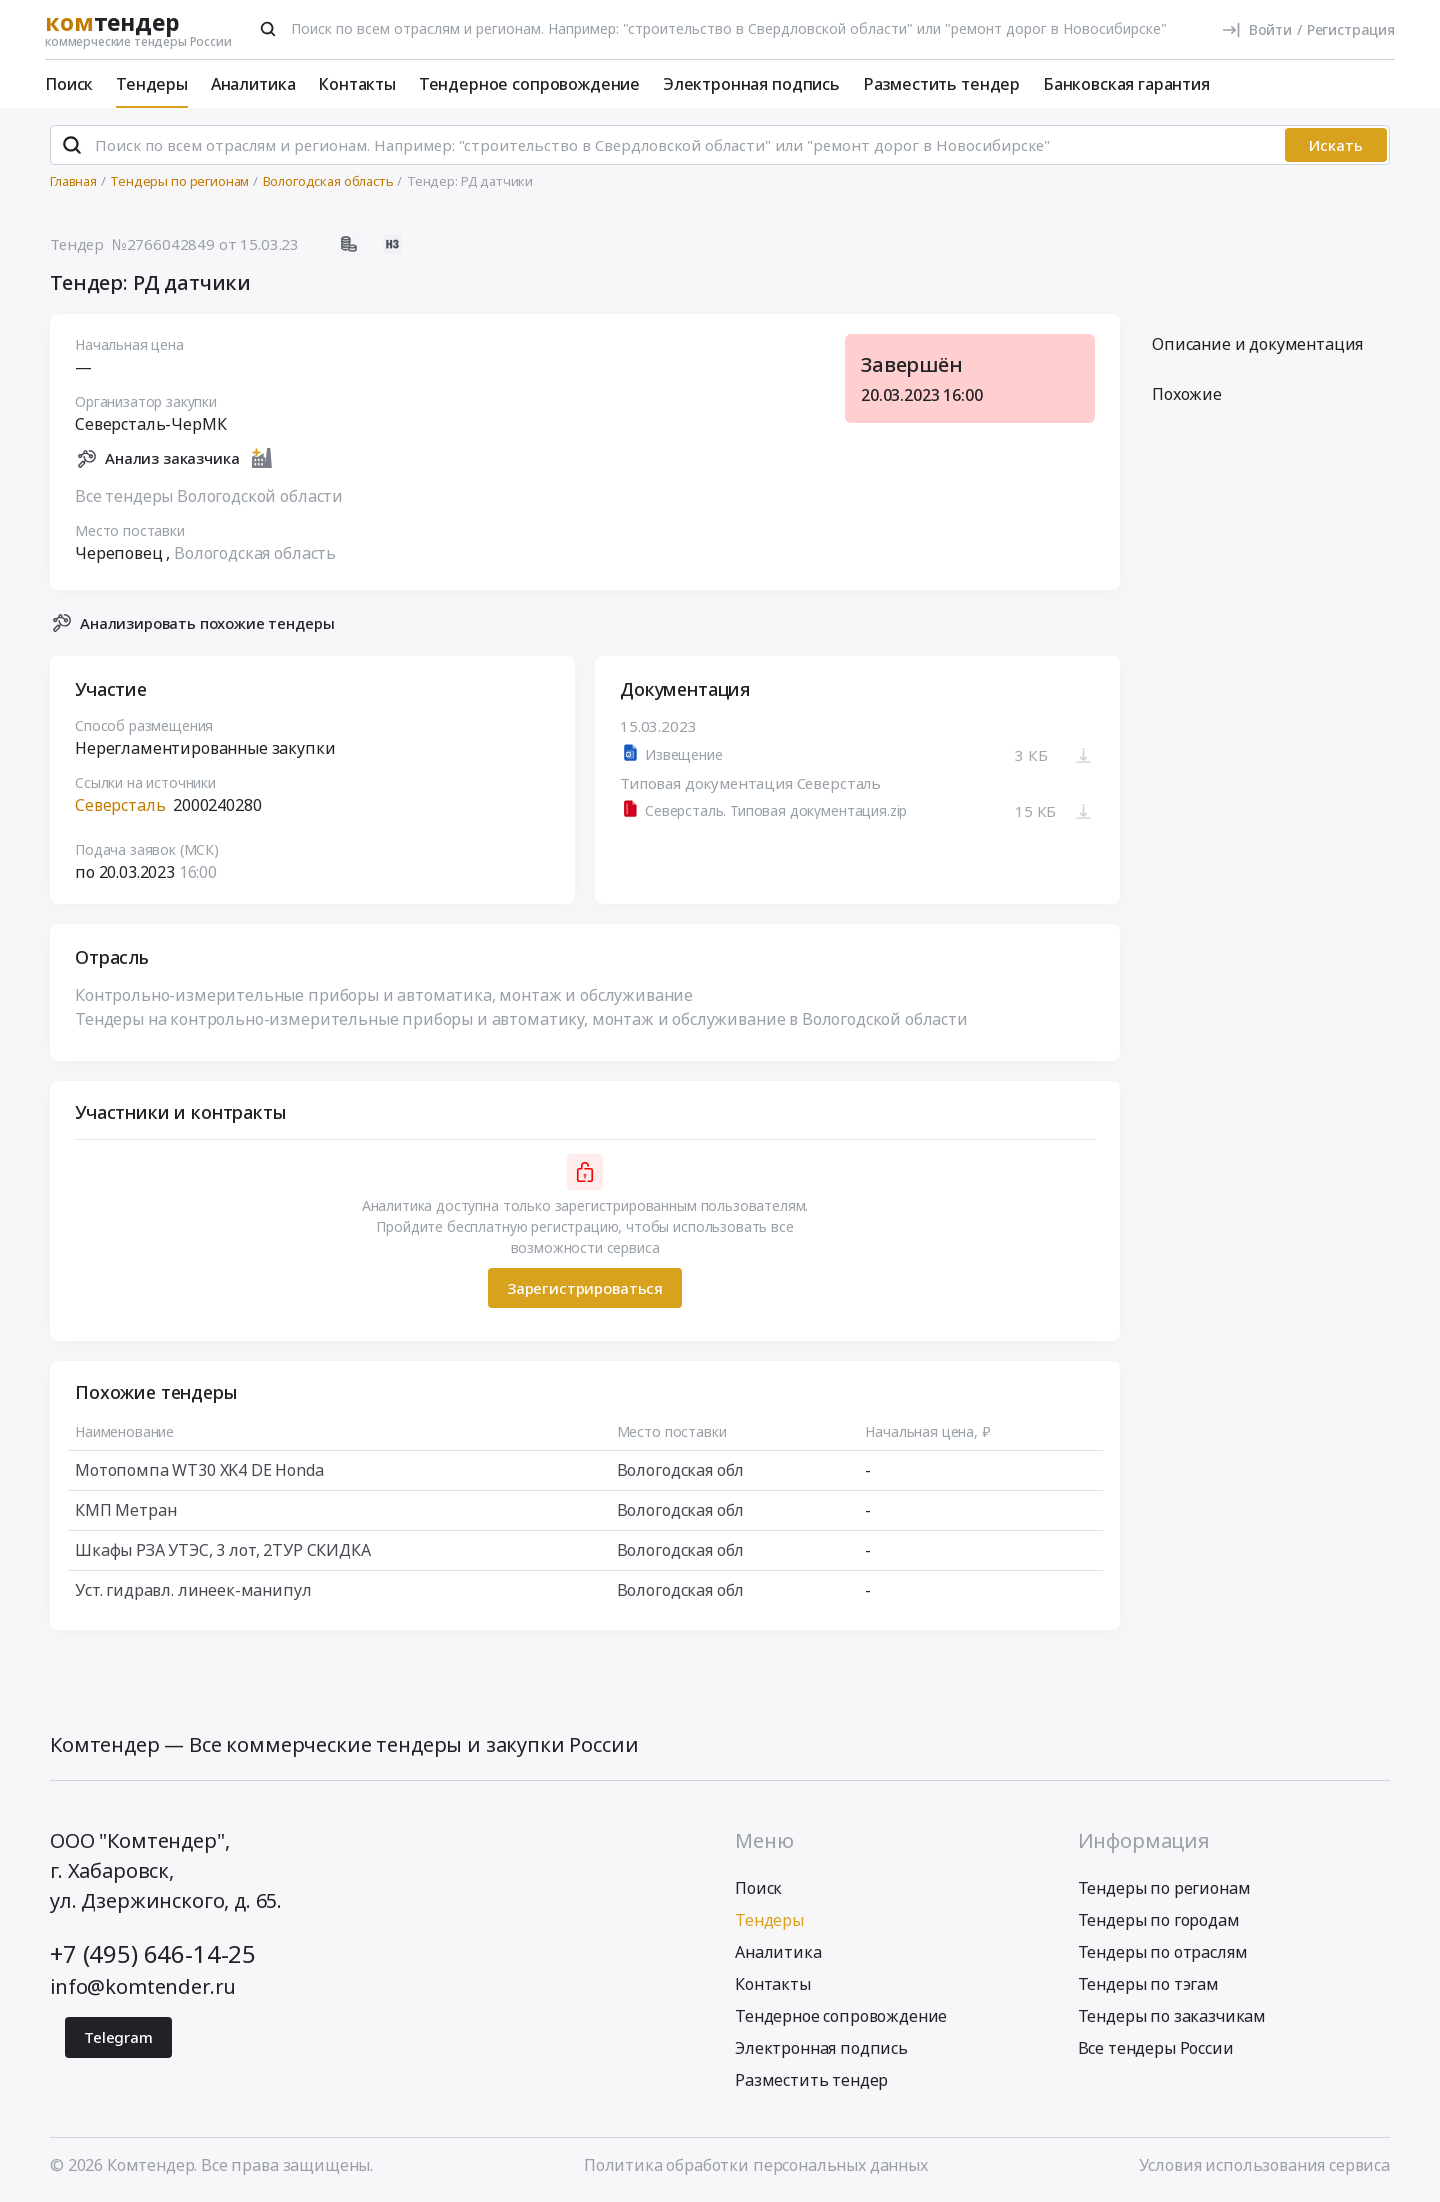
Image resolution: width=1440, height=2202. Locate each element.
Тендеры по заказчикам (1172, 2016)
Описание (1257, 345)
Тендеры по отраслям (1163, 1952)
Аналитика (253, 84)
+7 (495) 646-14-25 (153, 1953)
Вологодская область (255, 553)
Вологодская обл (681, 1471)
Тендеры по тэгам (1148, 1984)
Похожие (1187, 395)
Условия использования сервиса (1264, 2165)
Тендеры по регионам (1164, 1888)
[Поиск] (268, 29)
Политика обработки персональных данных (756, 2165)
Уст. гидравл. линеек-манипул (193, 1591)
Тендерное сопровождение (529, 84)
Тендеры (152, 84)
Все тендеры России (1156, 2048)
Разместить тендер (941, 84)
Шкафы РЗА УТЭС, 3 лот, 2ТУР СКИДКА (223, 1551)
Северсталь (120, 806)
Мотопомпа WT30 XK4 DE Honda (199, 1471)
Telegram (118, 2037)
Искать (1336, 145)
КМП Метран (125, 1511)
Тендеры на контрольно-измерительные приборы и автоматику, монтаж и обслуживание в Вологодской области (521, 1020)
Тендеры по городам (1159, 1920)
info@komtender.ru (143, 1986)
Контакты (357, 84)
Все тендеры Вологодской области (209, 496)
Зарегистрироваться (585, 1288)
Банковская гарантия (1126, 84)
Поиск (69, 84)
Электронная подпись (751, 84)
